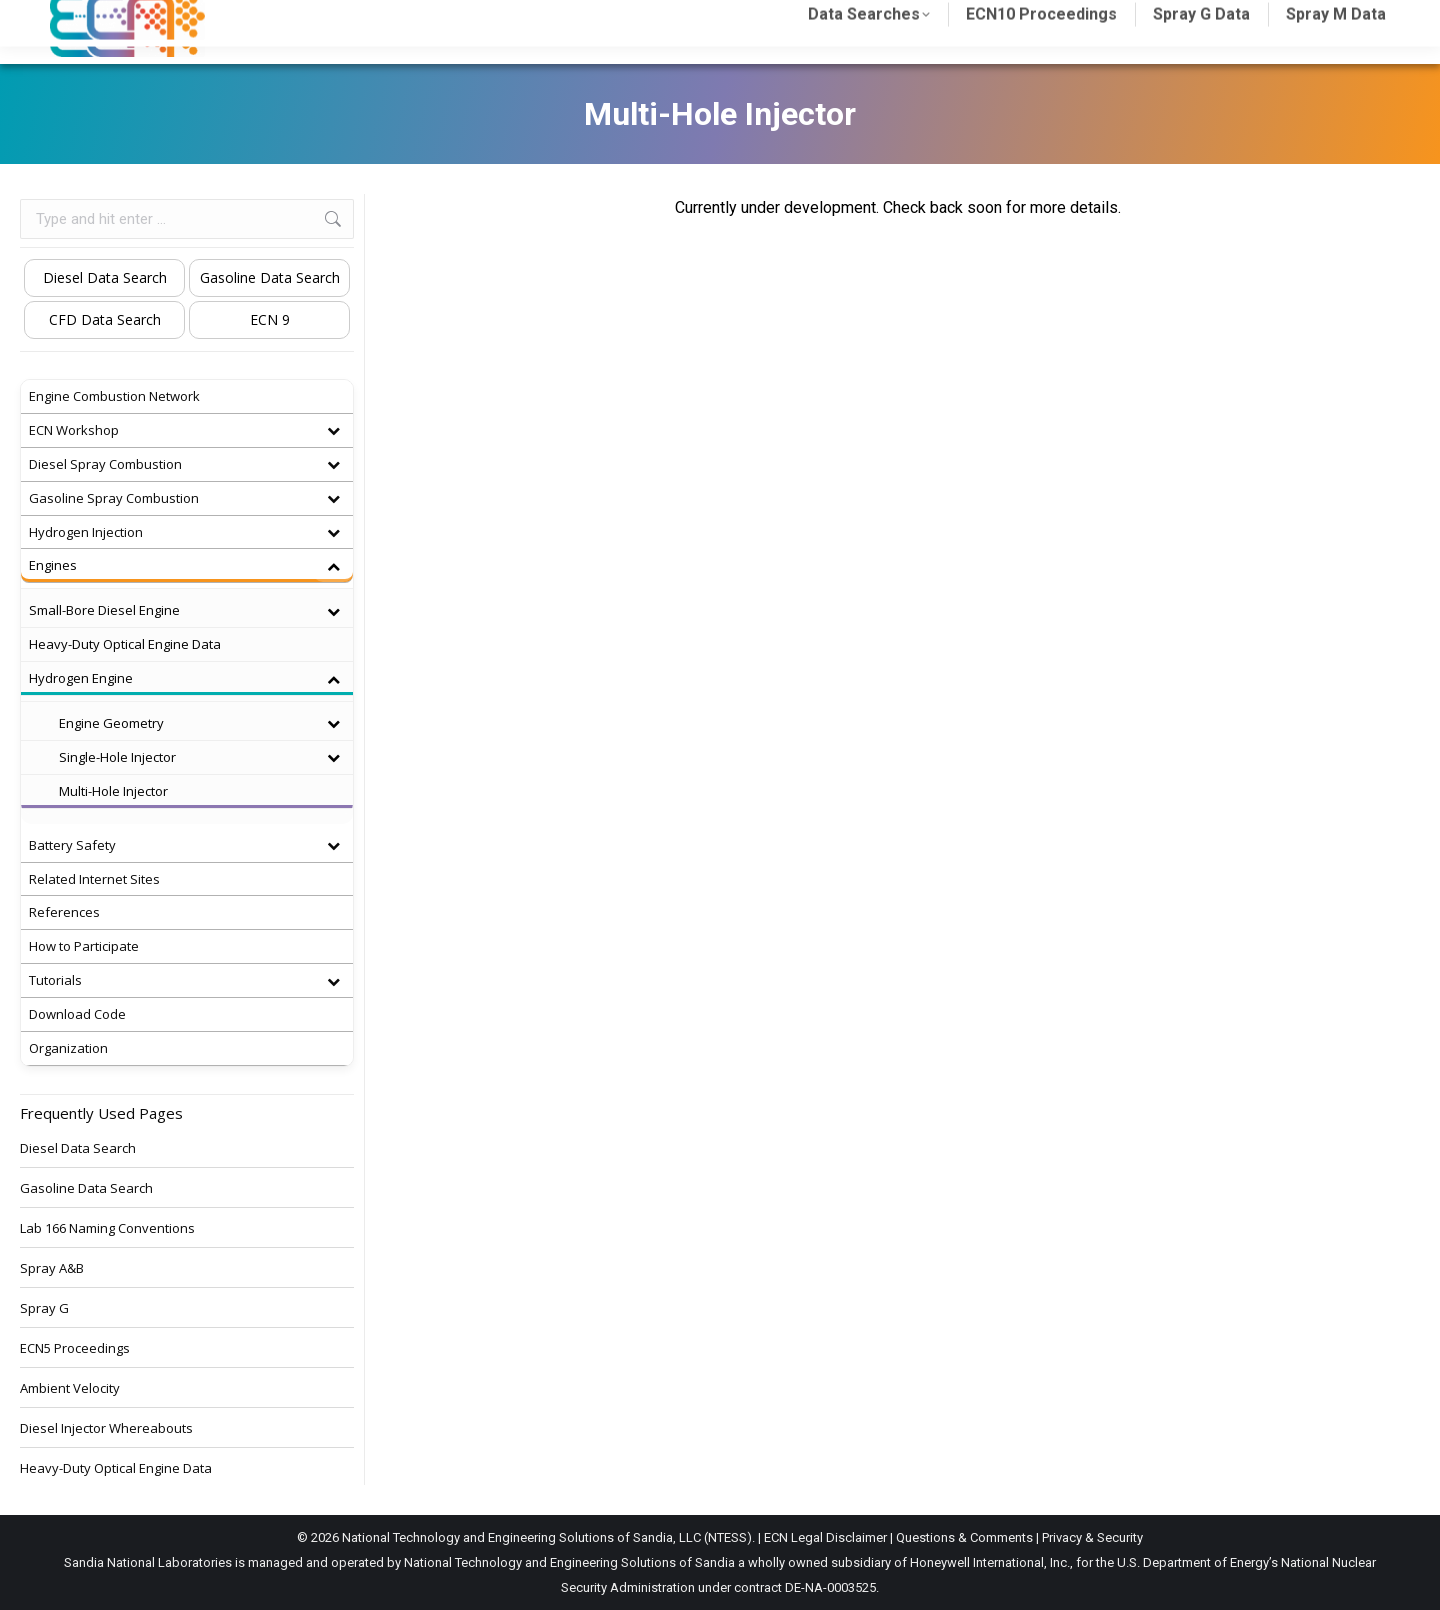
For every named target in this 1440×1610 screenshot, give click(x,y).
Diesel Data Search (105, 277)
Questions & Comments (964, 1537)
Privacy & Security (1092, 1537)
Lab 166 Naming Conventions (107, 1228)
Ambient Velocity (70, 1388)
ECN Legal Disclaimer (825, 1537)
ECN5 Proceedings (75, 1348)
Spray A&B (52, 1268)
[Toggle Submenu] (333, 430)
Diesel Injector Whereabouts (106, 1428)
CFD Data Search (105, 319)
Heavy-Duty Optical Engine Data (116, 1468)
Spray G (44, 1308)
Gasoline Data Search (270, 277)
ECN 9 (270, 319)
